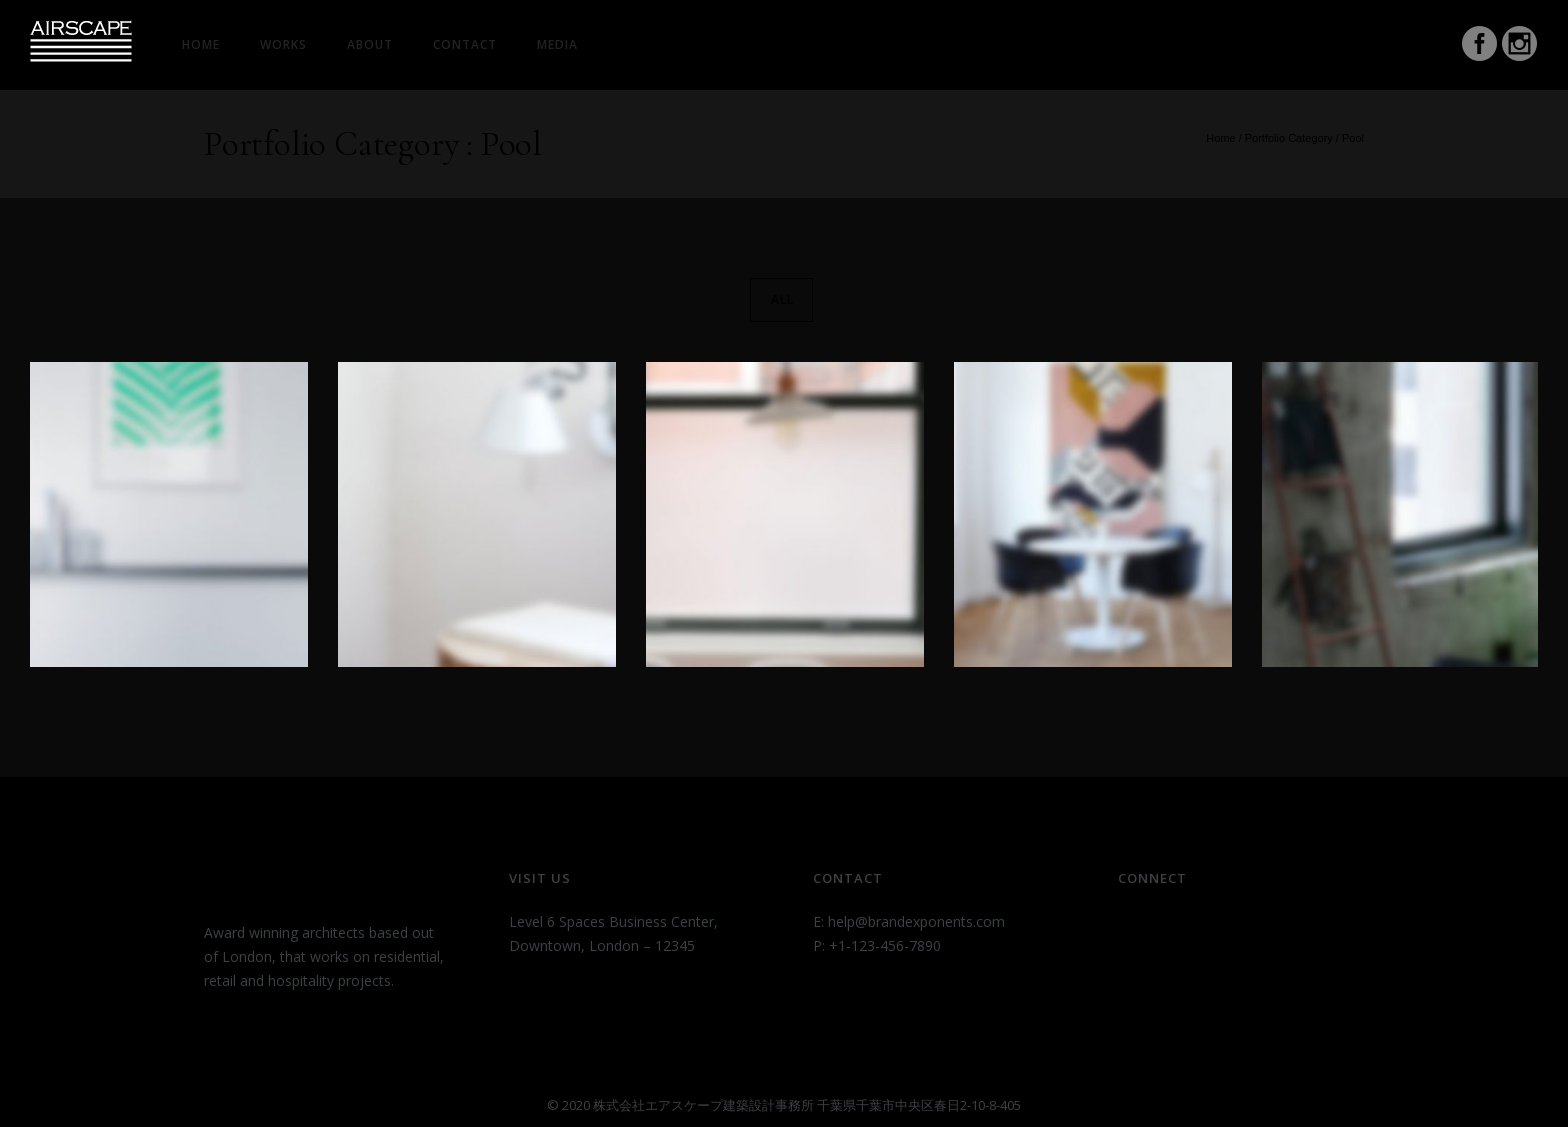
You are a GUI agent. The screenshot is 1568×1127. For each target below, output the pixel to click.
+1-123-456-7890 (885, 945)
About (370, 44)
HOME (201, 44)
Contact (465, 44)
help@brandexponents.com (916, 921)
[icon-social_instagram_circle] (1520, 46)
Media (557, 44)
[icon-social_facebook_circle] (1480, 46)
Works (283, 44)
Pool (1353, 138)
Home (1220, 138)
